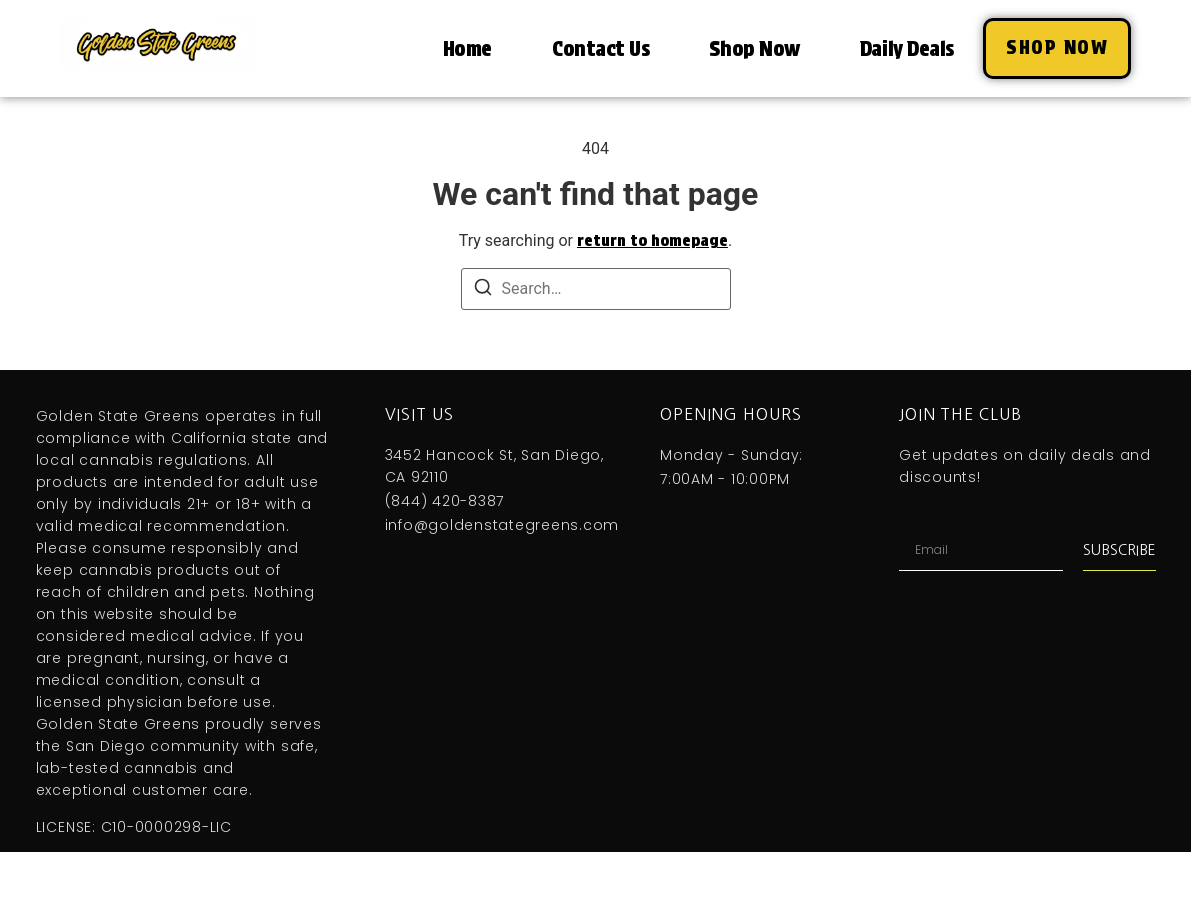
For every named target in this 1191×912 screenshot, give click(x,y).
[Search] (483, 290)
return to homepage (652, 240)
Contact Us (601, 48)
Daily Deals (907, 48)
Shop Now (754, 48)
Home (467, 48)
